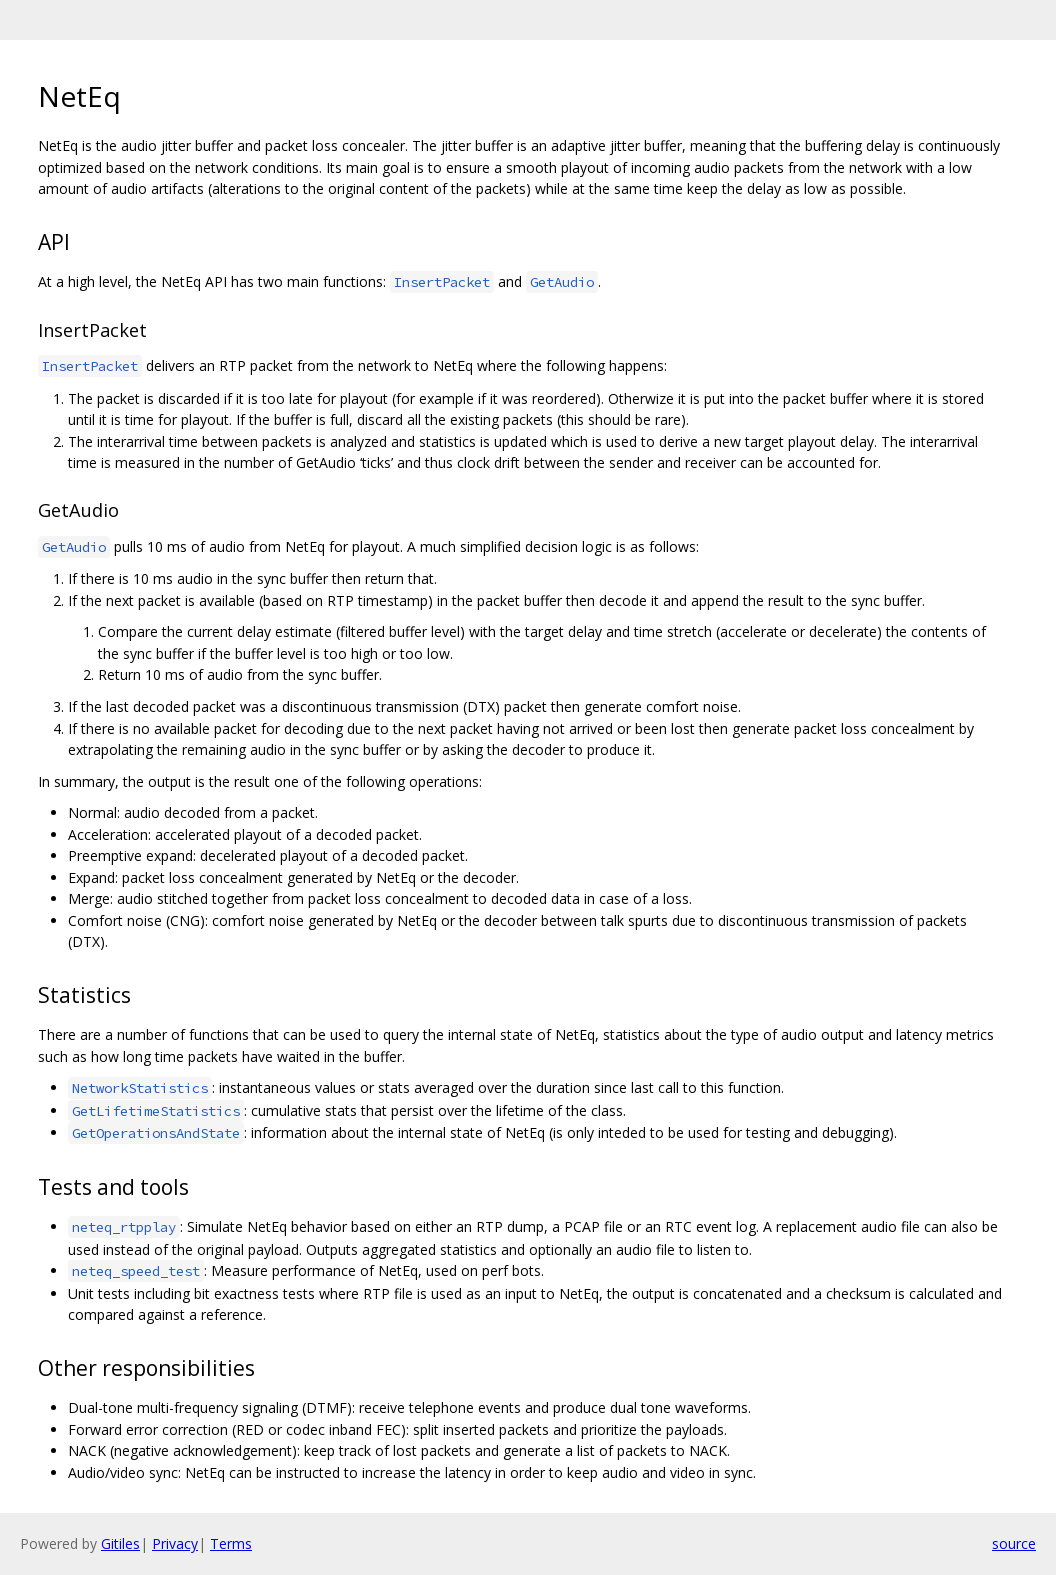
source (1014, 1543)
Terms (231, 1543)
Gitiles (120, 1543)
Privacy (175, 1543)
